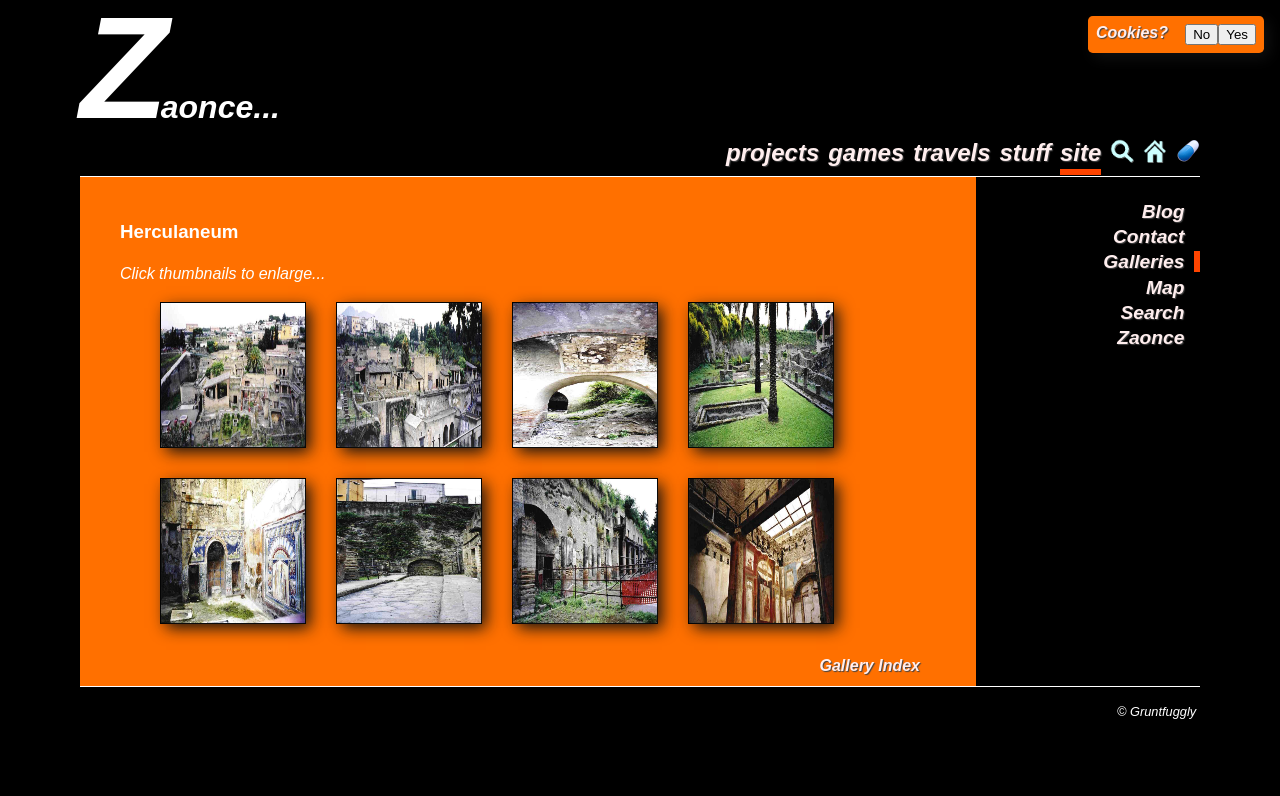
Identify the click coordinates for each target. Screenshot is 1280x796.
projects (772, 152)
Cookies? (1132, 32)
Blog (1163, 211)
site (1080, 152)
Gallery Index (870, 665)
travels (951, 152)
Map (1165, 287)
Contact (1148, 236)
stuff (1025, 152)
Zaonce (1150, 337)
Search (1152, 312)
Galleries (1143, 261)
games (866, 152)
